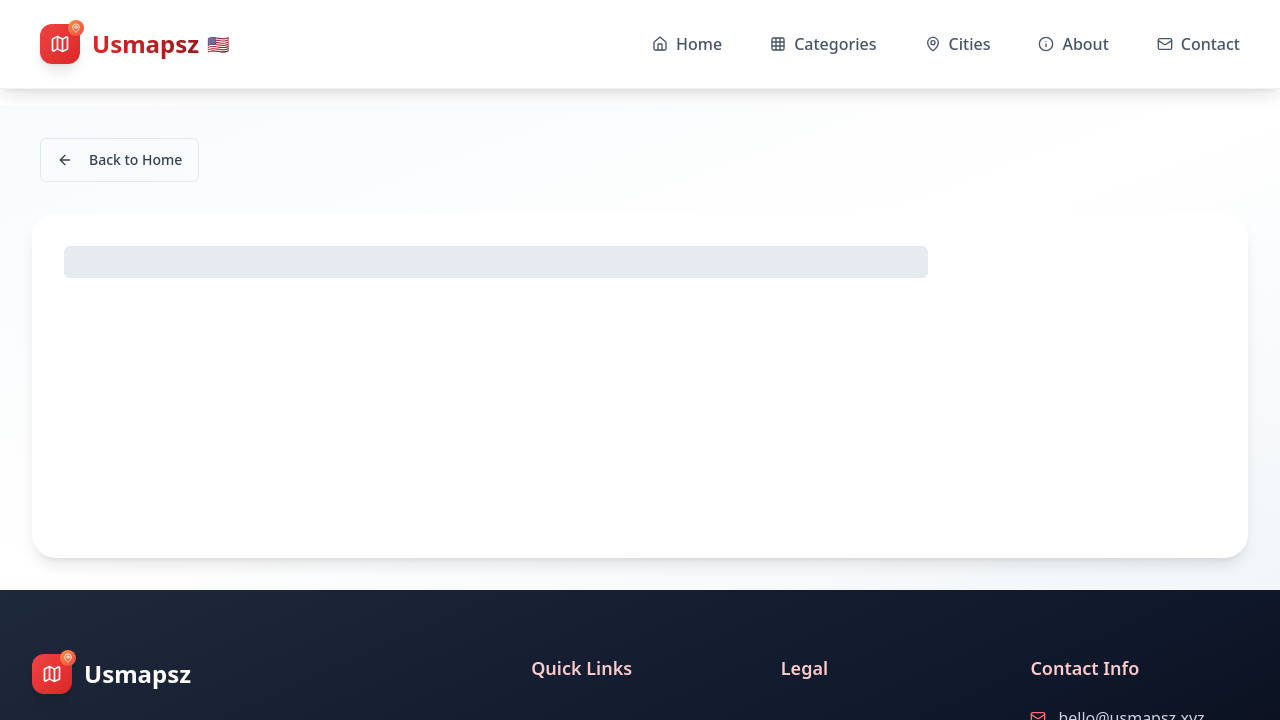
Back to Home (119, 159)
